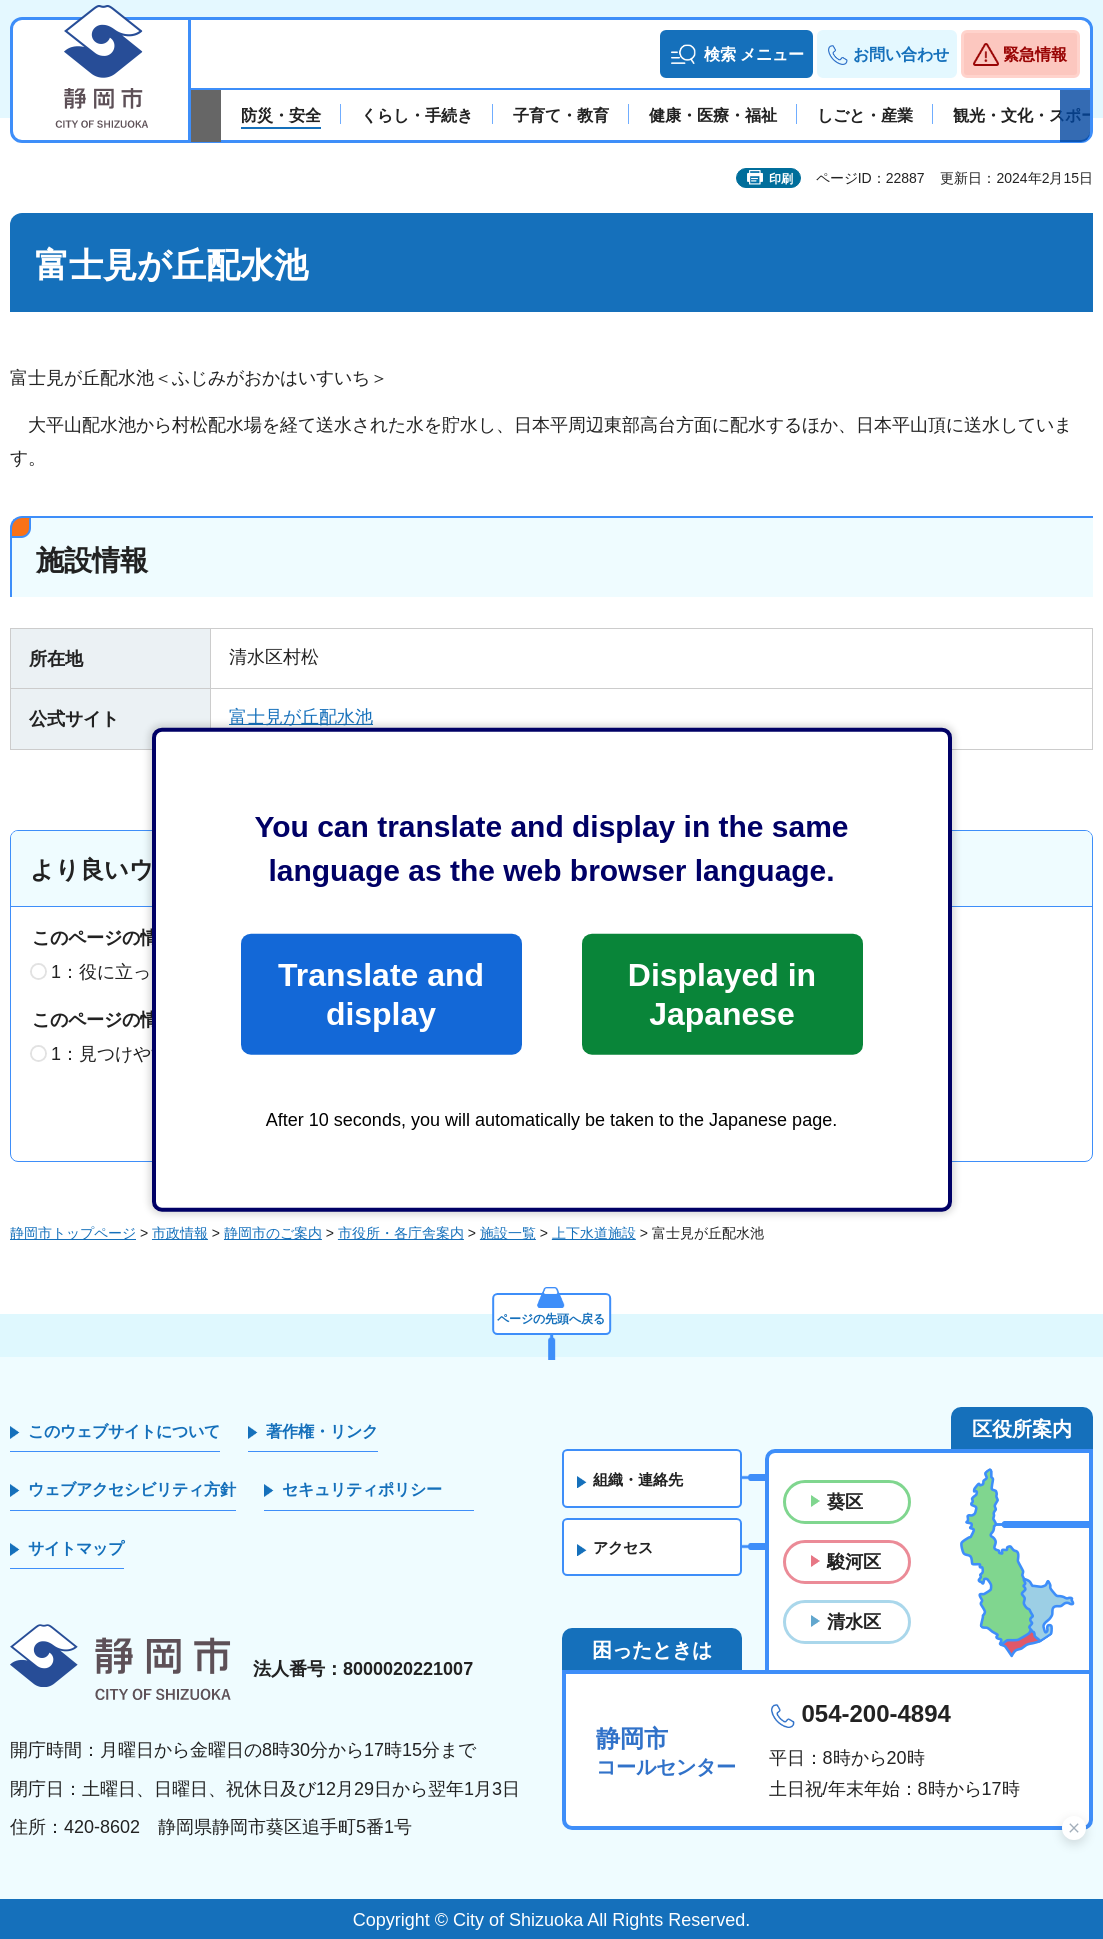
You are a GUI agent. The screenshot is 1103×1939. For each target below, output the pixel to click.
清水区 (854, 1622)
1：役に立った (110, 972)
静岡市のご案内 (273, 1233)
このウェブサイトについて (124, 1431)
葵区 (845, 1502)
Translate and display (381, 994)
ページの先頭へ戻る (552, 1314)
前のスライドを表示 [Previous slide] (206, 116)
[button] (736, 54)
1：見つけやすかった (137, 1054)
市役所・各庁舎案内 (401, 1233)
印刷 (781, 179)
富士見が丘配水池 (301, 717)
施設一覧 (508, 1233)
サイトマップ (76, 1548)
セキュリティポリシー (362, 1489)
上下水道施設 (594, 1233)
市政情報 (180, 1233)
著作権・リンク (322, 1431)
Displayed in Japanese (722, 994)
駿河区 (854, 1562)
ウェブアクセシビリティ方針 (132, 1489)
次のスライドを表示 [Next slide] (1075, 116)
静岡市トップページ (73, 1233)
